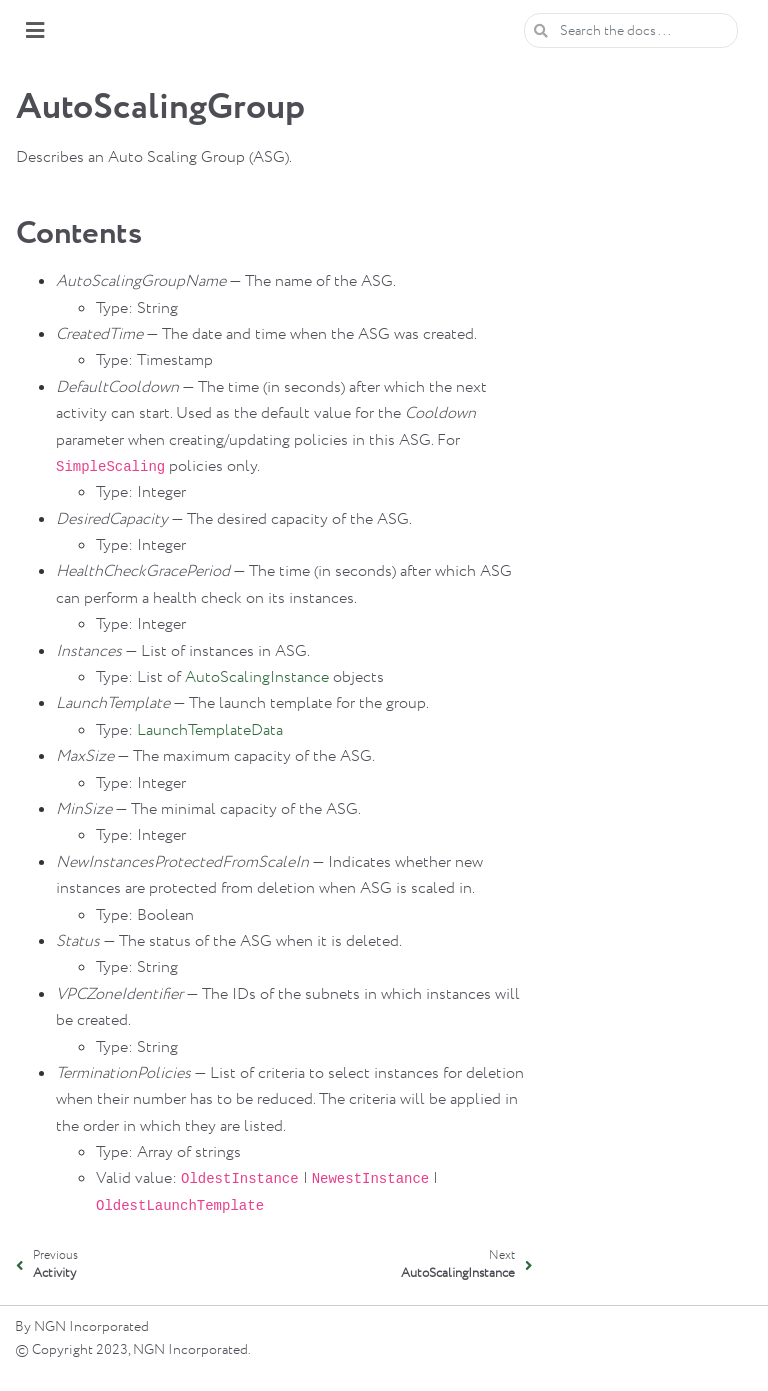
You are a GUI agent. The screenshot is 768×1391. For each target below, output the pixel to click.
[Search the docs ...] (631, 30)
